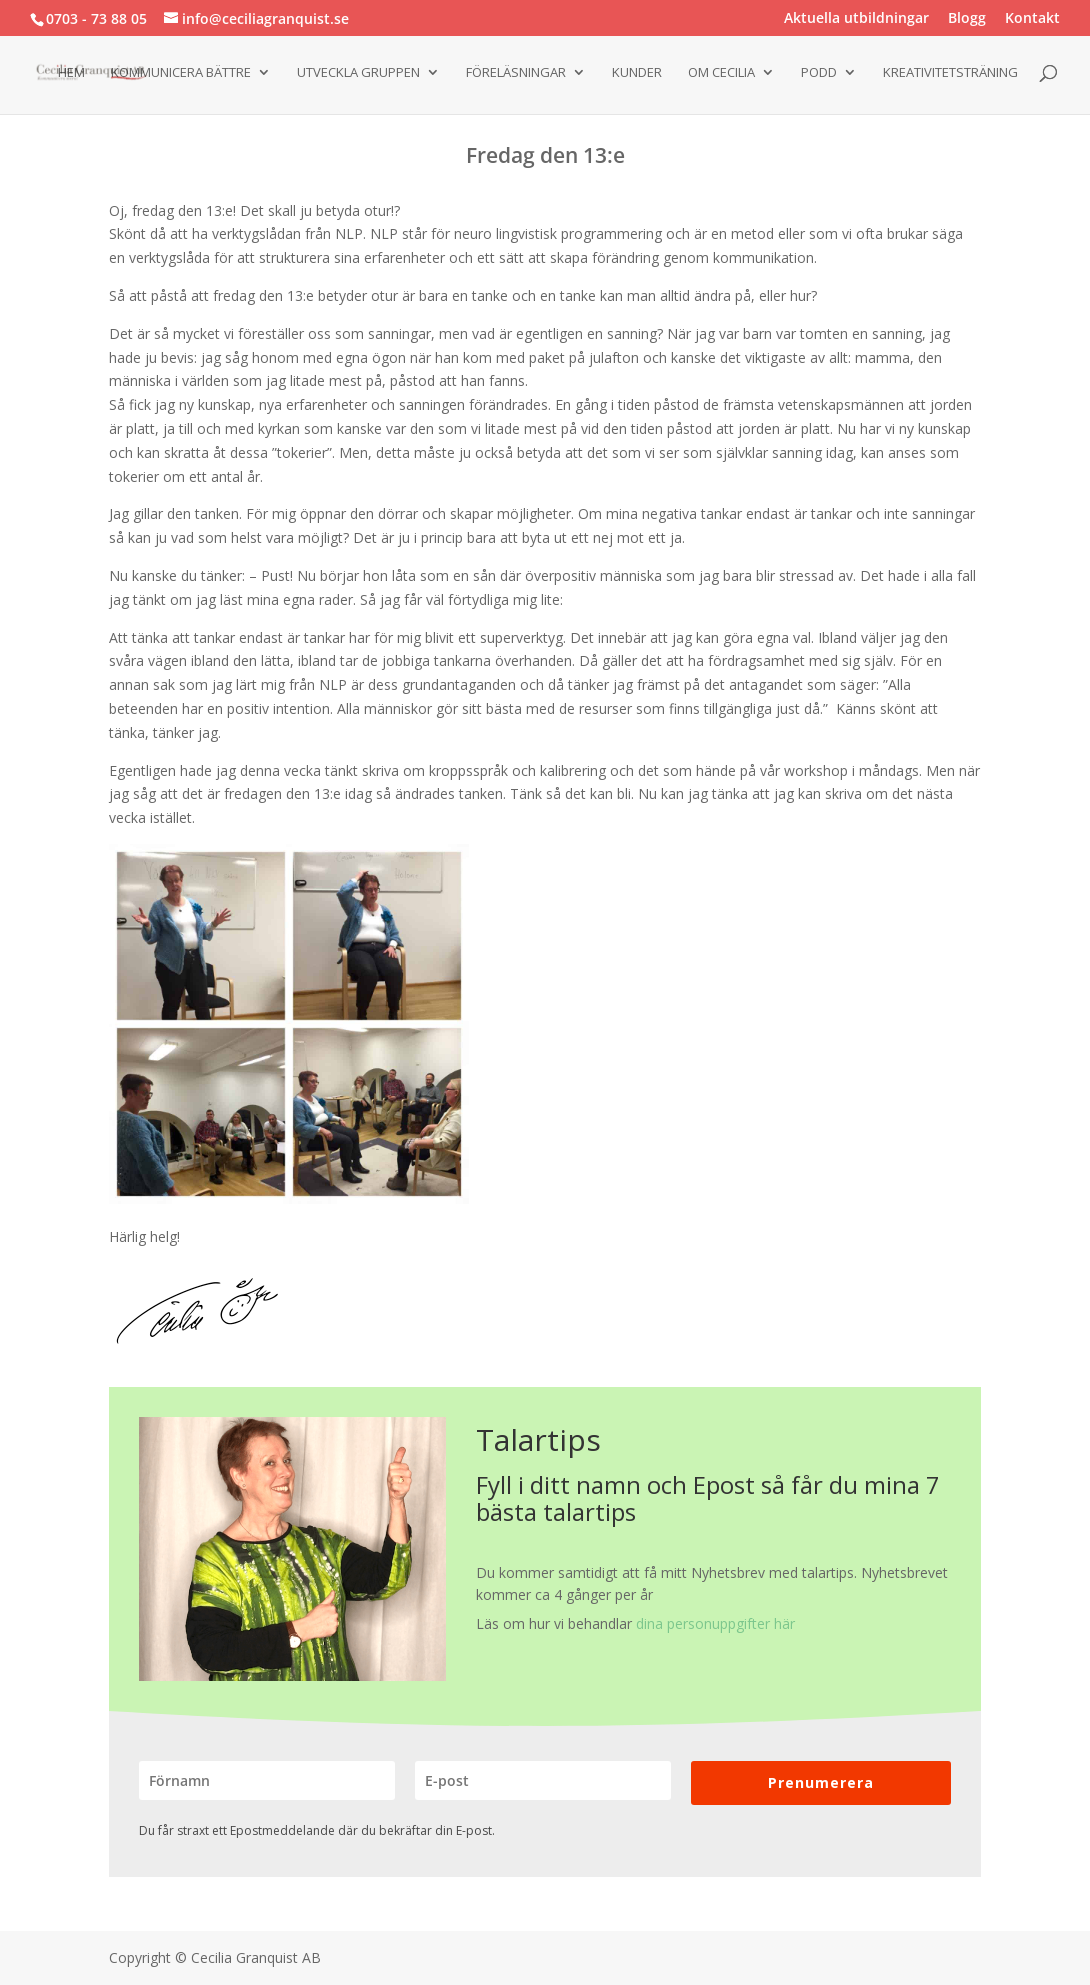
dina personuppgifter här (715, 1623)
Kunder (637, 73)
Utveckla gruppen (358, 73)
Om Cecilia (721, 73)
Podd (819, 73)
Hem (71, 73)
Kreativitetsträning (950, 73)
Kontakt (1032, 19)
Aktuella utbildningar (856, 19)
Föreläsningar (516, 73)
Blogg (967, 19)
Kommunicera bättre (181, 73)
